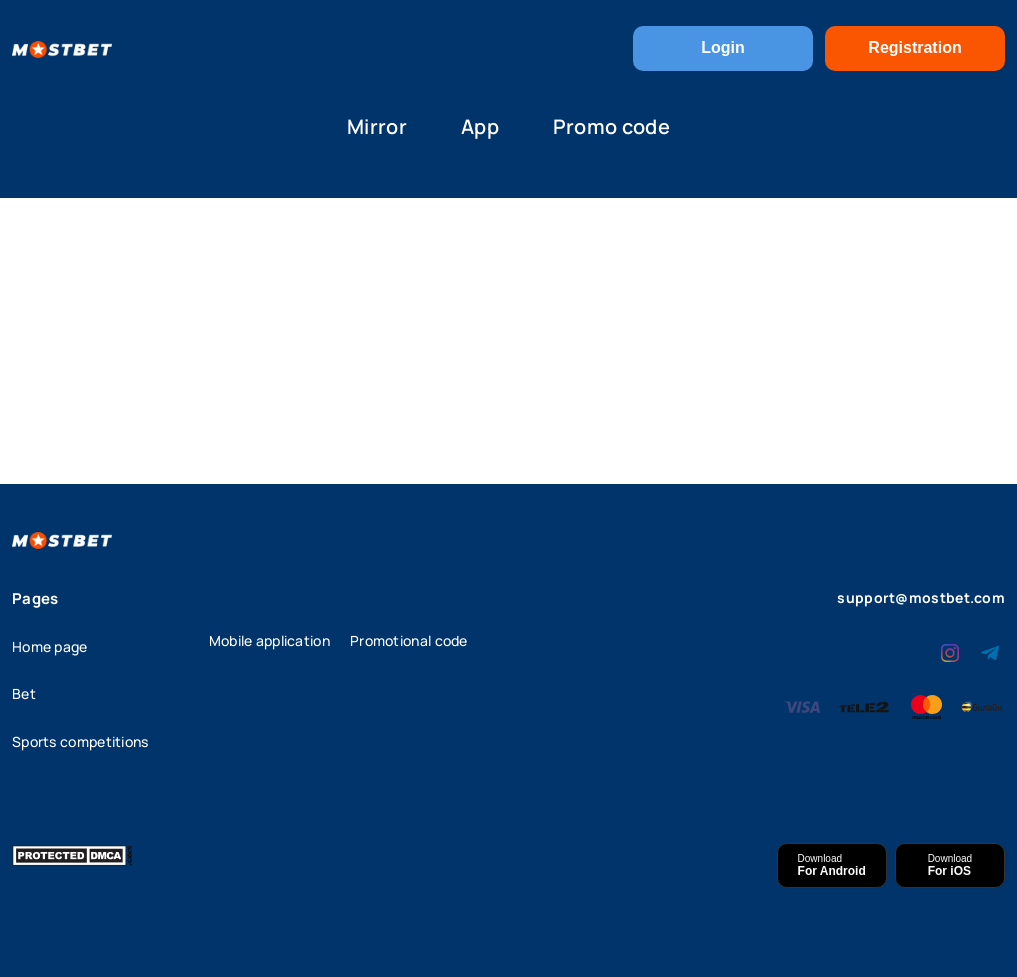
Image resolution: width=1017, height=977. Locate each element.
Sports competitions (80, 741)
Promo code (611, 126)
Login (723, 47)
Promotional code (409, 640)
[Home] (62, 48)
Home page (50, 646)
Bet (24, 693)
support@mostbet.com (921, 597)
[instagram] (950, 651)
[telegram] (990, 651)
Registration (914, 47)
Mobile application (269, 640)
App (480, 126)
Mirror (377, 126)
